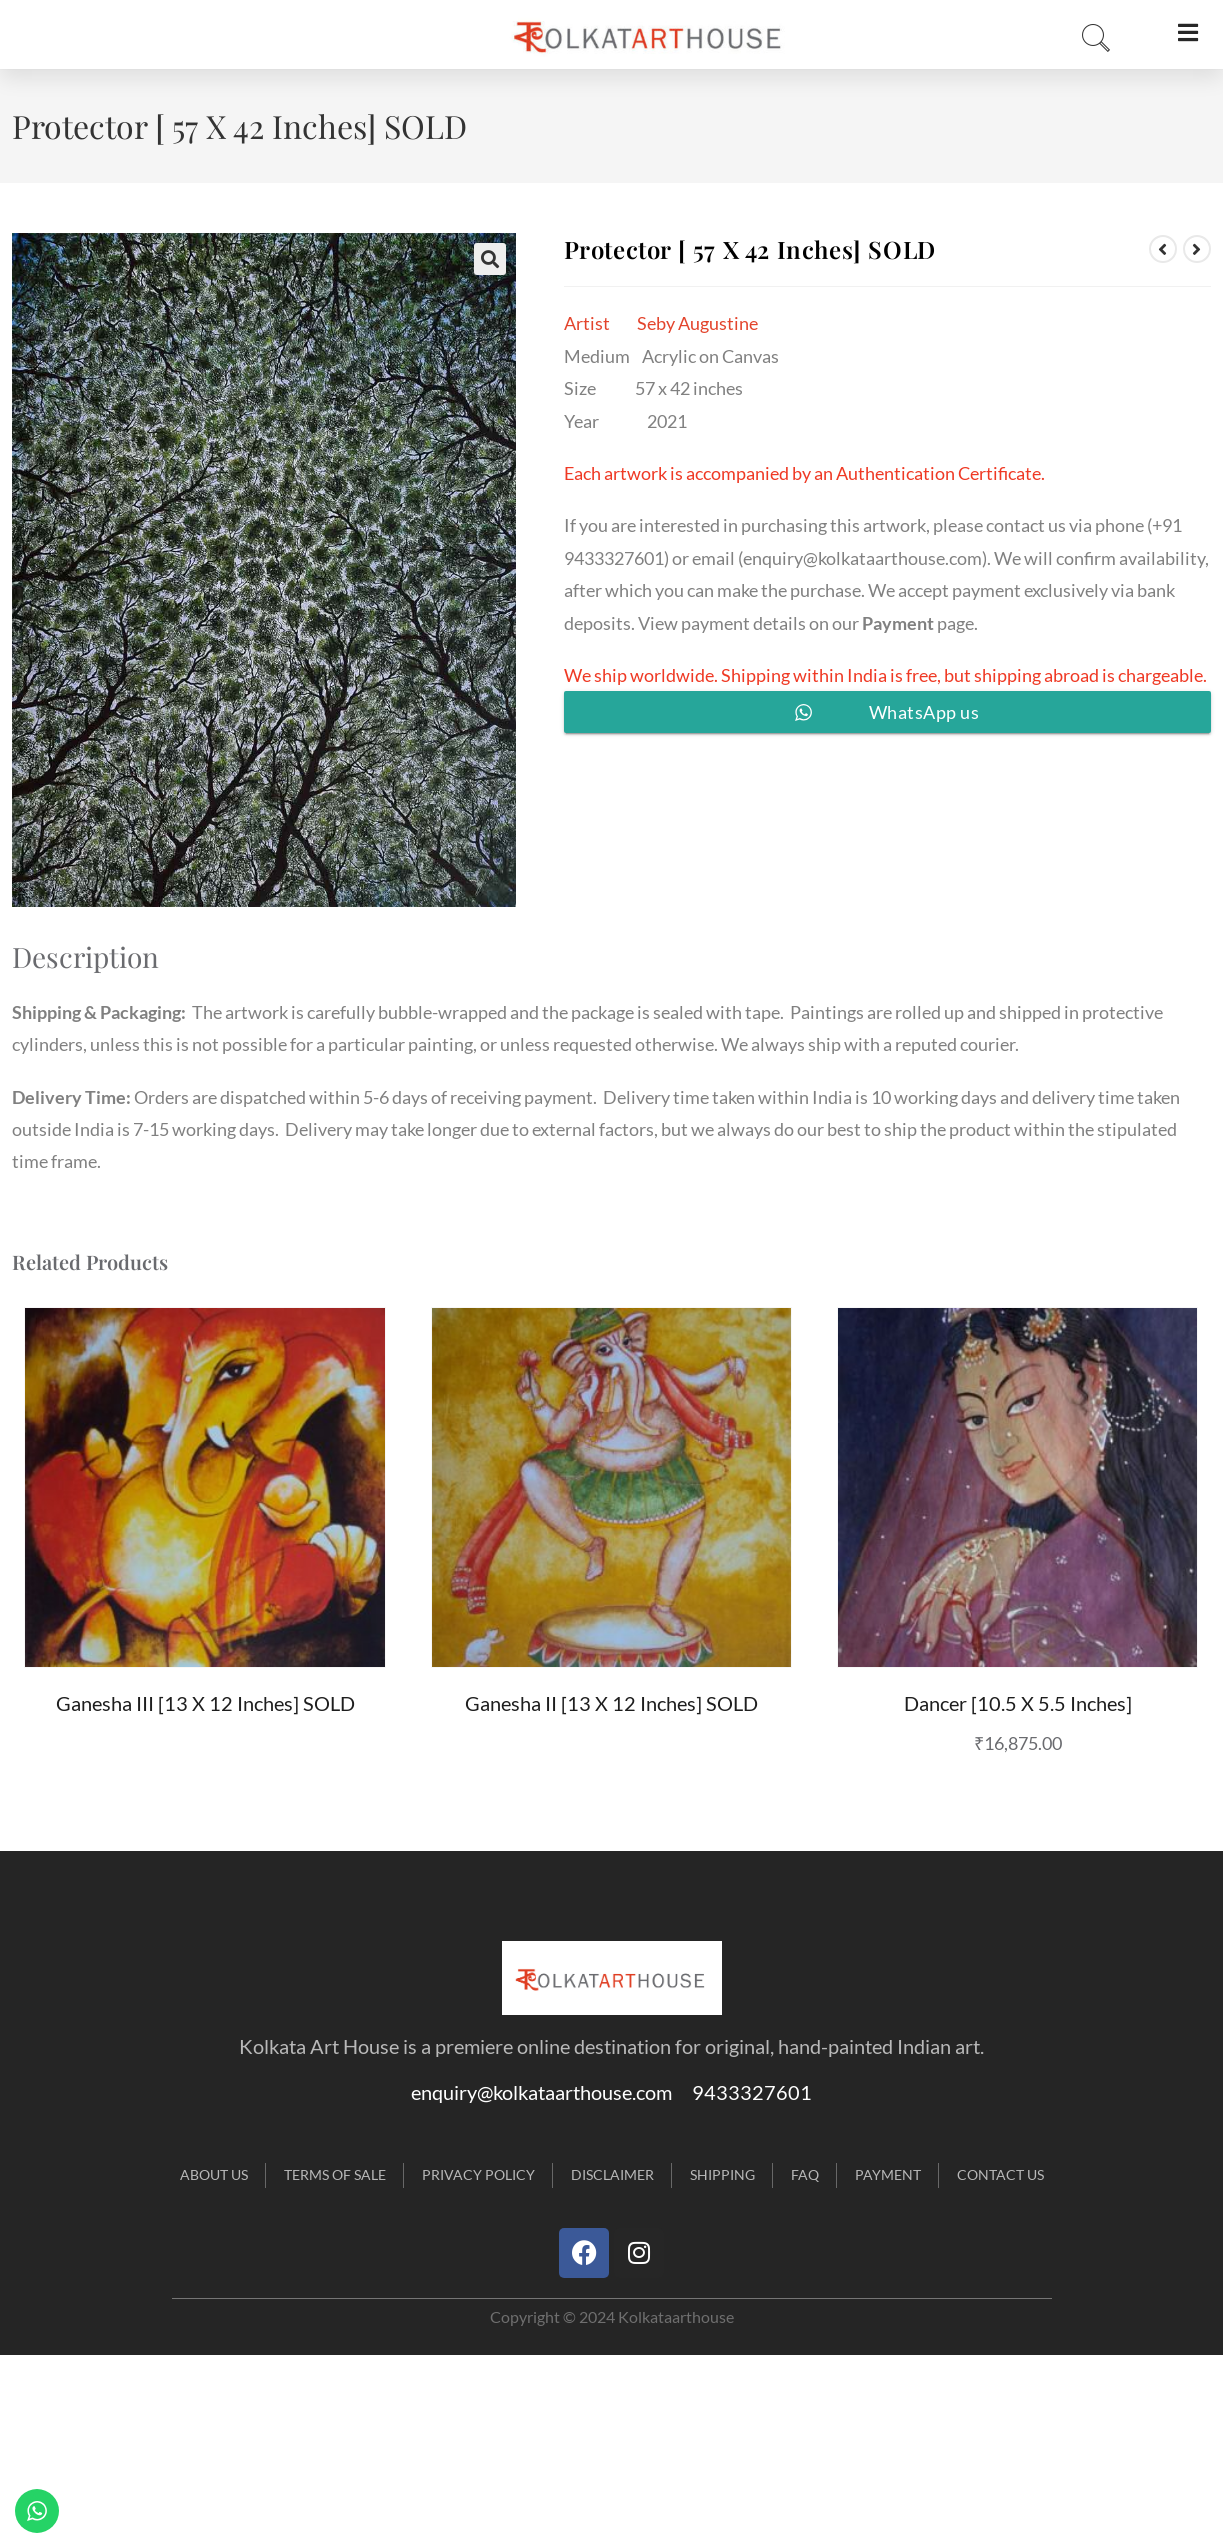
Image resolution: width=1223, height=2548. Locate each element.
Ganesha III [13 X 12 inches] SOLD (205, 1703)
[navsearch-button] (1090, 39)
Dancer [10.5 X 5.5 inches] (1018, 1703)
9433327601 (752, 2092)
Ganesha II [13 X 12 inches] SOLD (611, 1703)
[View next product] (1197, 249)
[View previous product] (1163, 249)
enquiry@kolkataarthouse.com (862, 558)
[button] (490, 259)
